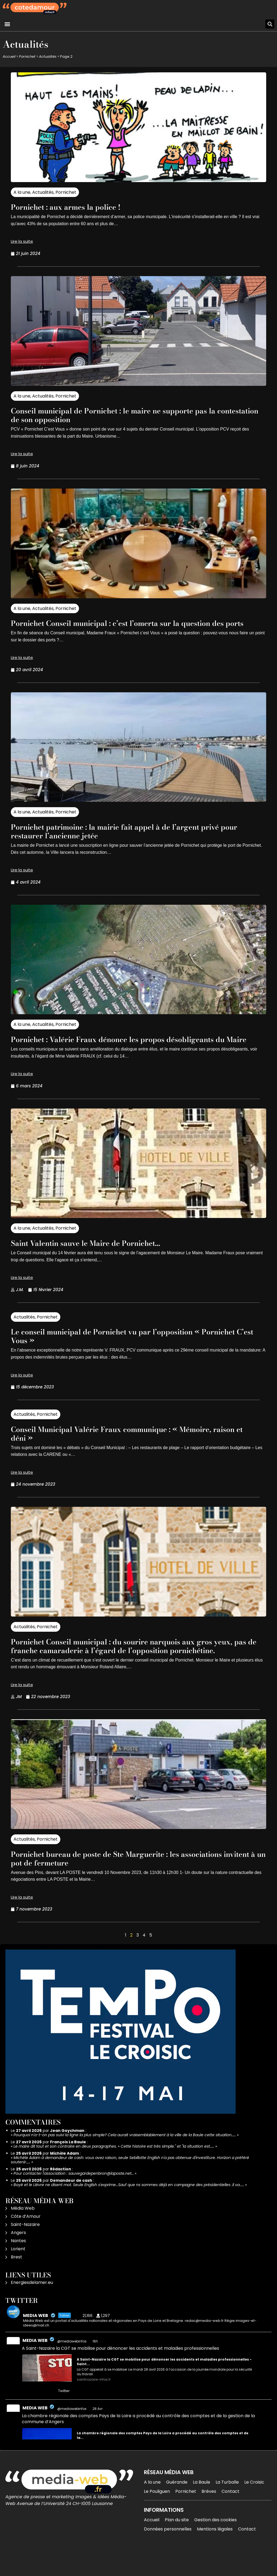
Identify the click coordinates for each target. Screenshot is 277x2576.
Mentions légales (215, 2555)
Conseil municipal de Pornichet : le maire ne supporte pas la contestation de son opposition (134, 415)
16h (96, 2367)
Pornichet (27, 56)
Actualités (48, 56)
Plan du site (177, 2546)
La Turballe (227, 2508)
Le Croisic (254, 2508)
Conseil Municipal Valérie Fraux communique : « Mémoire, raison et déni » (132, 1451)
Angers (18, 2258)
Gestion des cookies (215, 2546)
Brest (16, 2283)
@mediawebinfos (72, 2367)
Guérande (176, 2508)
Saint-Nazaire (25, 2250)
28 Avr (98, 2434)
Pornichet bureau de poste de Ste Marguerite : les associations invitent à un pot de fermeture (137, 1884)
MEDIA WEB (35, 2366)
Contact (230, 2517)
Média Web (23, 2234)
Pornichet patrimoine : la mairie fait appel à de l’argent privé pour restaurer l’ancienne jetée (135, 840)
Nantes (18, 2267)
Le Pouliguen (157, 2517)
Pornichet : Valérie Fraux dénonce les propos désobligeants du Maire (132, 1052)
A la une (22, 192)
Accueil (9, 56)
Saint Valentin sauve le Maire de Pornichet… (101, 1260)
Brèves (209, 2517)
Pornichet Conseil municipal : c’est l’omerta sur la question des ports (131, 627)
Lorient (18, 2275)
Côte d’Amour (26, 2242)
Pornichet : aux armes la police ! (76, 206)
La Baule (201, 2508)
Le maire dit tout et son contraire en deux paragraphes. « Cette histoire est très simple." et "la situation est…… (114, 2172)
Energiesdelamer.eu (32, 2308)
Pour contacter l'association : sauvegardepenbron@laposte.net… (74, 2199)
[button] (7, 24)
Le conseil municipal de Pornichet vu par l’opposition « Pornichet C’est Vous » (120, 1353)
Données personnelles (168, 2555)
